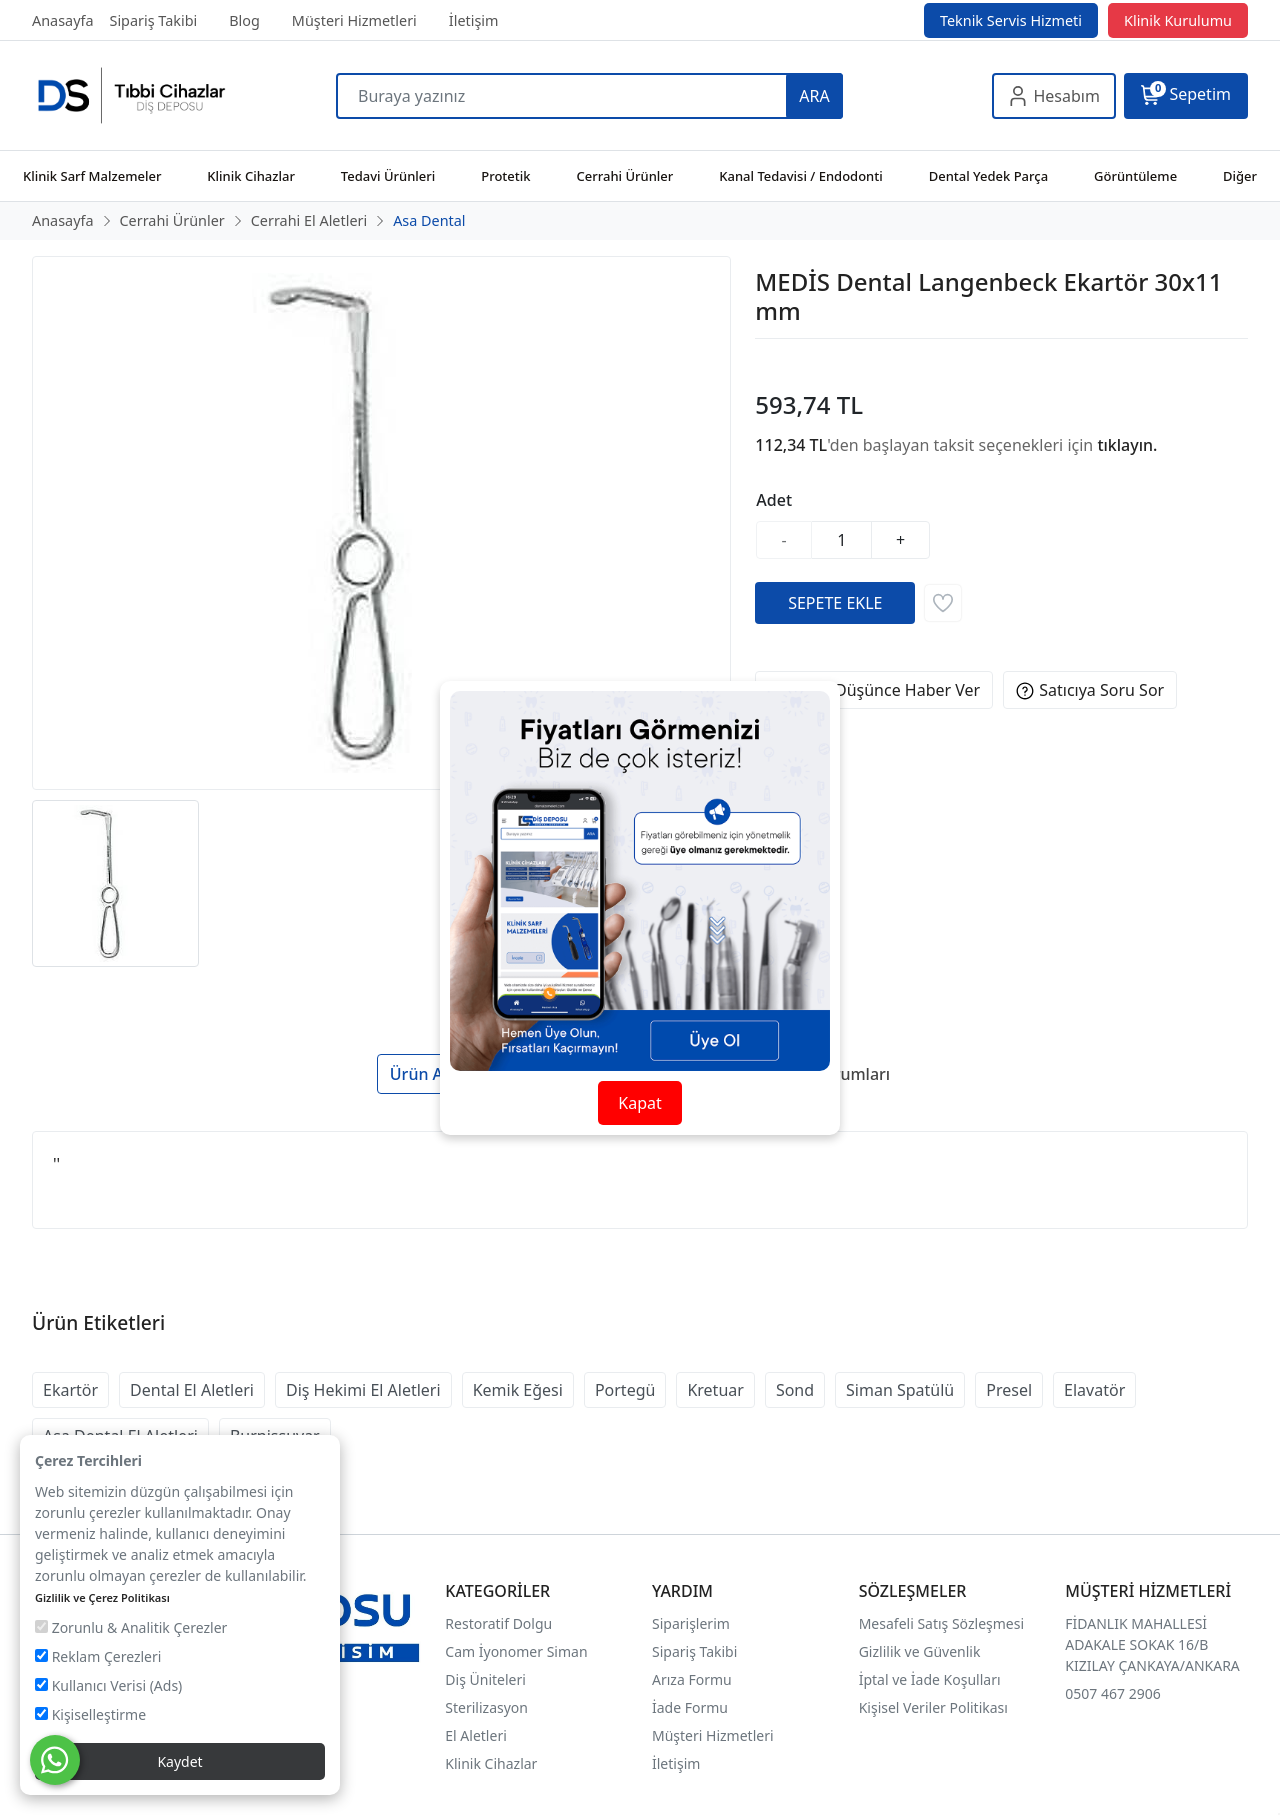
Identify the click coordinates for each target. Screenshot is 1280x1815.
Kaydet (179, 1761)
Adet (774, 500)
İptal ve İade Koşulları (930, 1679)
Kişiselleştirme (90, 1714)
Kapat (639, 1103)
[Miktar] (842, 540)
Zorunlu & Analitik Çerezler (131, 1627)
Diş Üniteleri (485, 1679)
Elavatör (1094, 1390)
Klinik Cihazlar (491, 1763)
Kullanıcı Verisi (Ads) (108, 1685)
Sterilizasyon (486, 1707)
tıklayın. (1127, 445)
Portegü (625, 1390)
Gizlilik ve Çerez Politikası (102, 1597)
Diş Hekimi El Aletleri (363, 1390)
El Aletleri (475, 1735)
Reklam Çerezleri (98, 1656)
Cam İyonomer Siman (516, 1651)
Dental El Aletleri (192, 1390)
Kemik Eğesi (518, 1390)
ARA (814, 96)
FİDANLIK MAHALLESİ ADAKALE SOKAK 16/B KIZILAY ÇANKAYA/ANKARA (1152, 1644)
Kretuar (715, 1390)
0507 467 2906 (1112, 1693)
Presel (1009, 1390)
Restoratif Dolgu (498, 1623)
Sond (795, 1390)
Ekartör (70, 1390)
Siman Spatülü (900, 1390)
